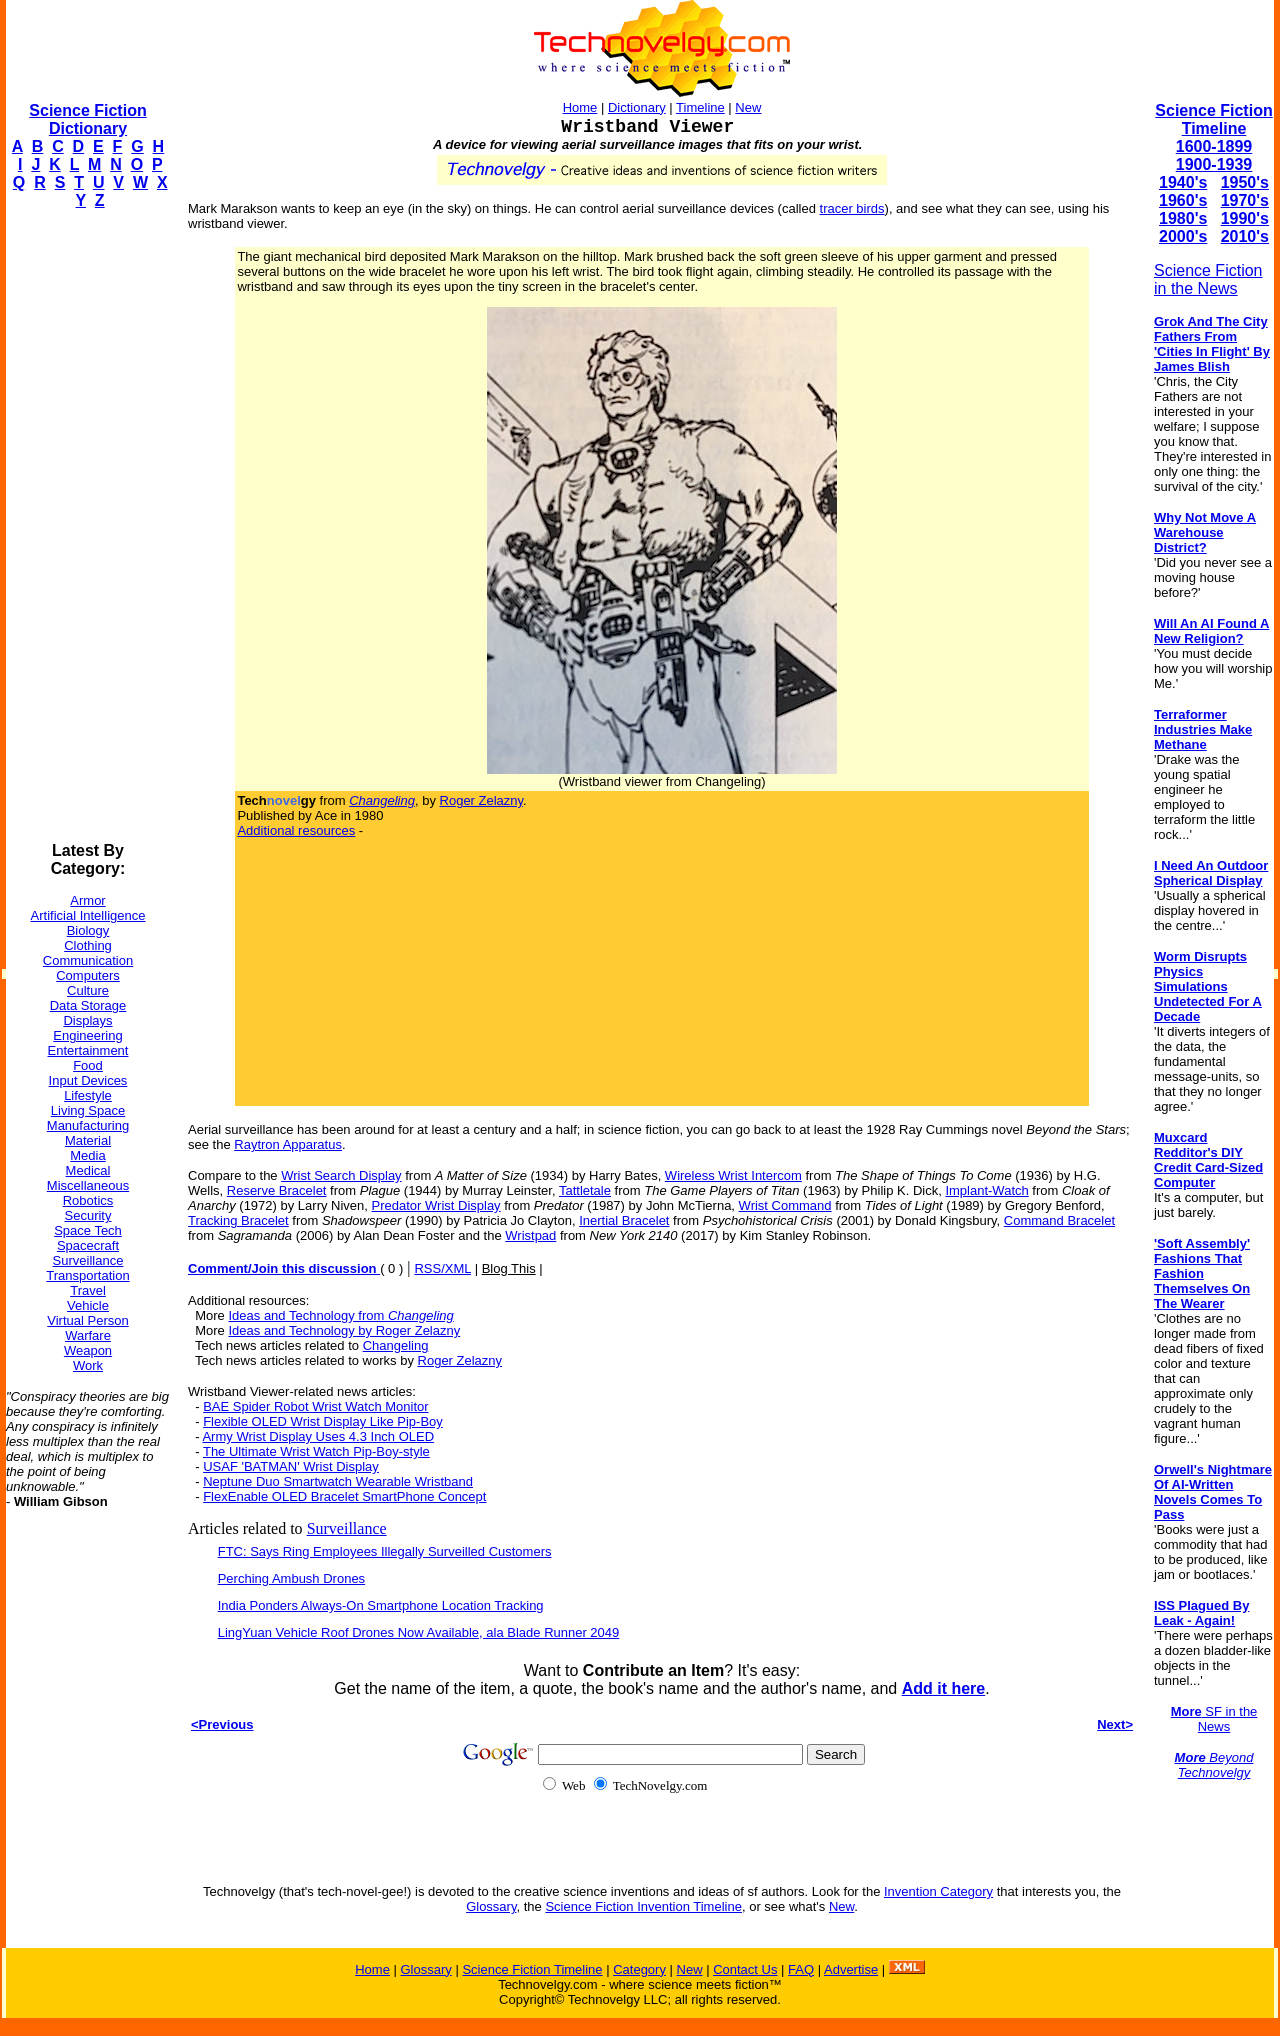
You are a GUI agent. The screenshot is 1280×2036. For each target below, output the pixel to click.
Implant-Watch (986, 1190)
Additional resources (296, 830)
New (748, 107)
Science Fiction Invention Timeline (643, 1906)
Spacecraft (88, 1245)
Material (88, 1140)
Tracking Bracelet (238, 1220)
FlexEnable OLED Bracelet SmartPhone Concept (344, 1496)
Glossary (491, 1906)
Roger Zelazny (482, 800)
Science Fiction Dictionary (87, 119)
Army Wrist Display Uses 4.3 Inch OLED (318, 1436)
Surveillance (88, 1260)
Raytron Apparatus (288, 1144)
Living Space (88, 1110)
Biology (88, 930)
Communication (88, 960)
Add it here (944, 1688)
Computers (88, 975)
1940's (1183, 182)
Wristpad (530, 1235)
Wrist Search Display (341, 1175)
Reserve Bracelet (277, 1190)
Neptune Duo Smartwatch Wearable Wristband (338, 1481)
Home (580, 107)
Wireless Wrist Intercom (733, 1175)
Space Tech (88, 1230)
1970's (1245, 200)
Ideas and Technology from (340, 1315)
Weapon (88, 1350)
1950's (1245, 182)
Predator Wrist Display (436, 1205)
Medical (88, 1170)
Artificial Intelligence (88, 915)
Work (88, 1365)
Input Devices (88, 1080)
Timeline (700, 107)
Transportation (87, 1275)
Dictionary (637, 107)
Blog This (509, 1268)
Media (87, 1155)
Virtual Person (87, 1320)
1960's (1183, 200)
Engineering (87, 1035)
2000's (1183, 236)
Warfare (88, 1335)
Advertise (851, 1969)
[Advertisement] (86, 526)
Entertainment (88, 1050)
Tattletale (585, 1190)
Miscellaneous (88, 1185)
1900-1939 (1214, 164)
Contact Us (745, 1969)
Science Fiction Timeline (1213, 119)
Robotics (88, 1200)
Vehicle (88, 1305)
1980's (1183, 218)
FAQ (801, 1969)
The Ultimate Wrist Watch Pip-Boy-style (316, 1451)
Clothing (88, 945)
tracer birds (852, 208)
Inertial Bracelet (624, 1220)
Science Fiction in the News (1208, 279)
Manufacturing (88, 1125)
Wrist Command (785, 1205)
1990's (1245, 218)
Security (88, 1215)
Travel (88, 1290)
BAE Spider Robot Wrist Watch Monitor (315, 1406)
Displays (87, 1020)
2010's (1245, 236)
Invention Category (938, 1891)
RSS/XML (442, 1268)
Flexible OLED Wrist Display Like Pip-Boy (323, 1421)
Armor (87, 900)
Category (639, 1969)
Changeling (396, 1345)
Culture (88, 990)
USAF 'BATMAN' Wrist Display (291, 1466)
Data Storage (88, 1005)
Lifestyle (88, 1095)
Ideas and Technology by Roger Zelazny (344, 1330)
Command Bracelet (1059, 1220)
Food (88, 1065)
